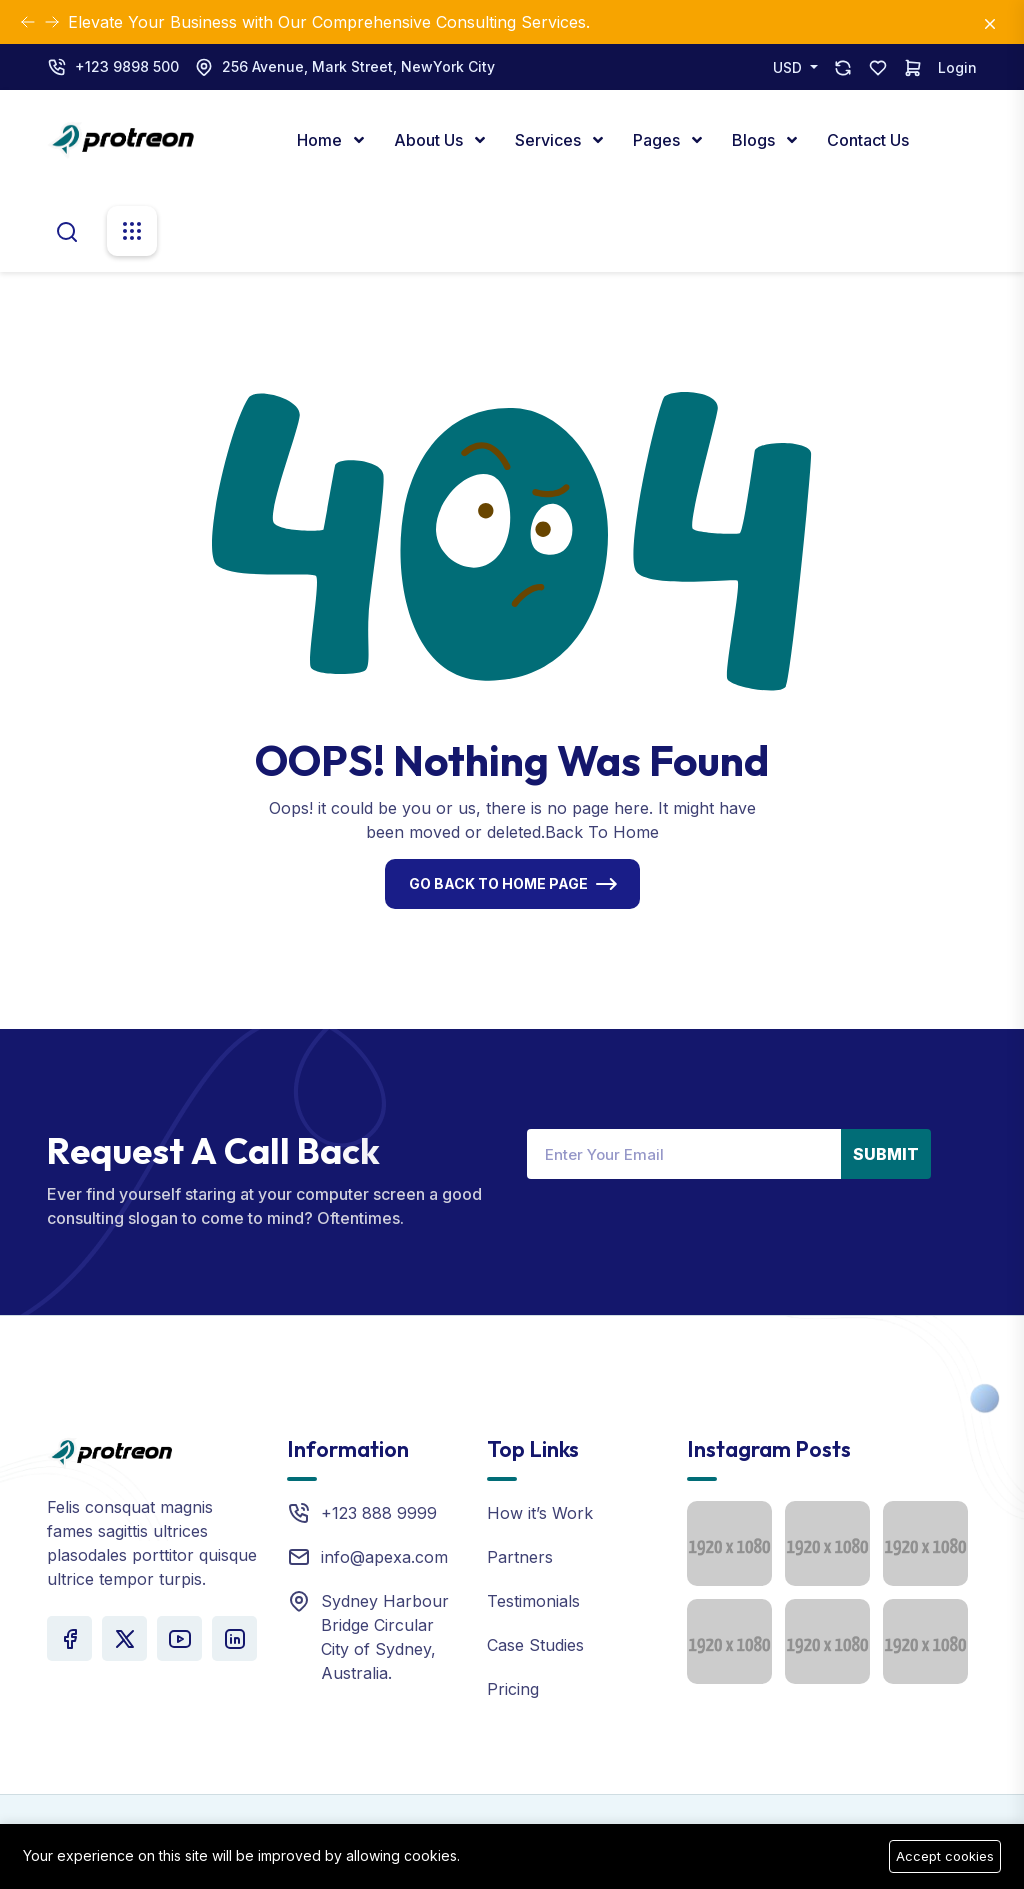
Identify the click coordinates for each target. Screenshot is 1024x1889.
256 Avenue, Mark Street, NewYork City (358, 66)
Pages (658, 140)
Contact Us (868, 140)
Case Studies (535, 1645)
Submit (886, 1154)
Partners (520, 1557)
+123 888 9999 (379, 1513)
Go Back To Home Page (498, 883)
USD (789, 67)
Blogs (755, 140)
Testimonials (533, 1601)
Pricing (513, 1689)
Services (550, 140)
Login (957, 67)
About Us (430, 140)
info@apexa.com (384, 1557)
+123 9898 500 (127, 66)
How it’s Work (540, 1513)
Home (321, 140)
